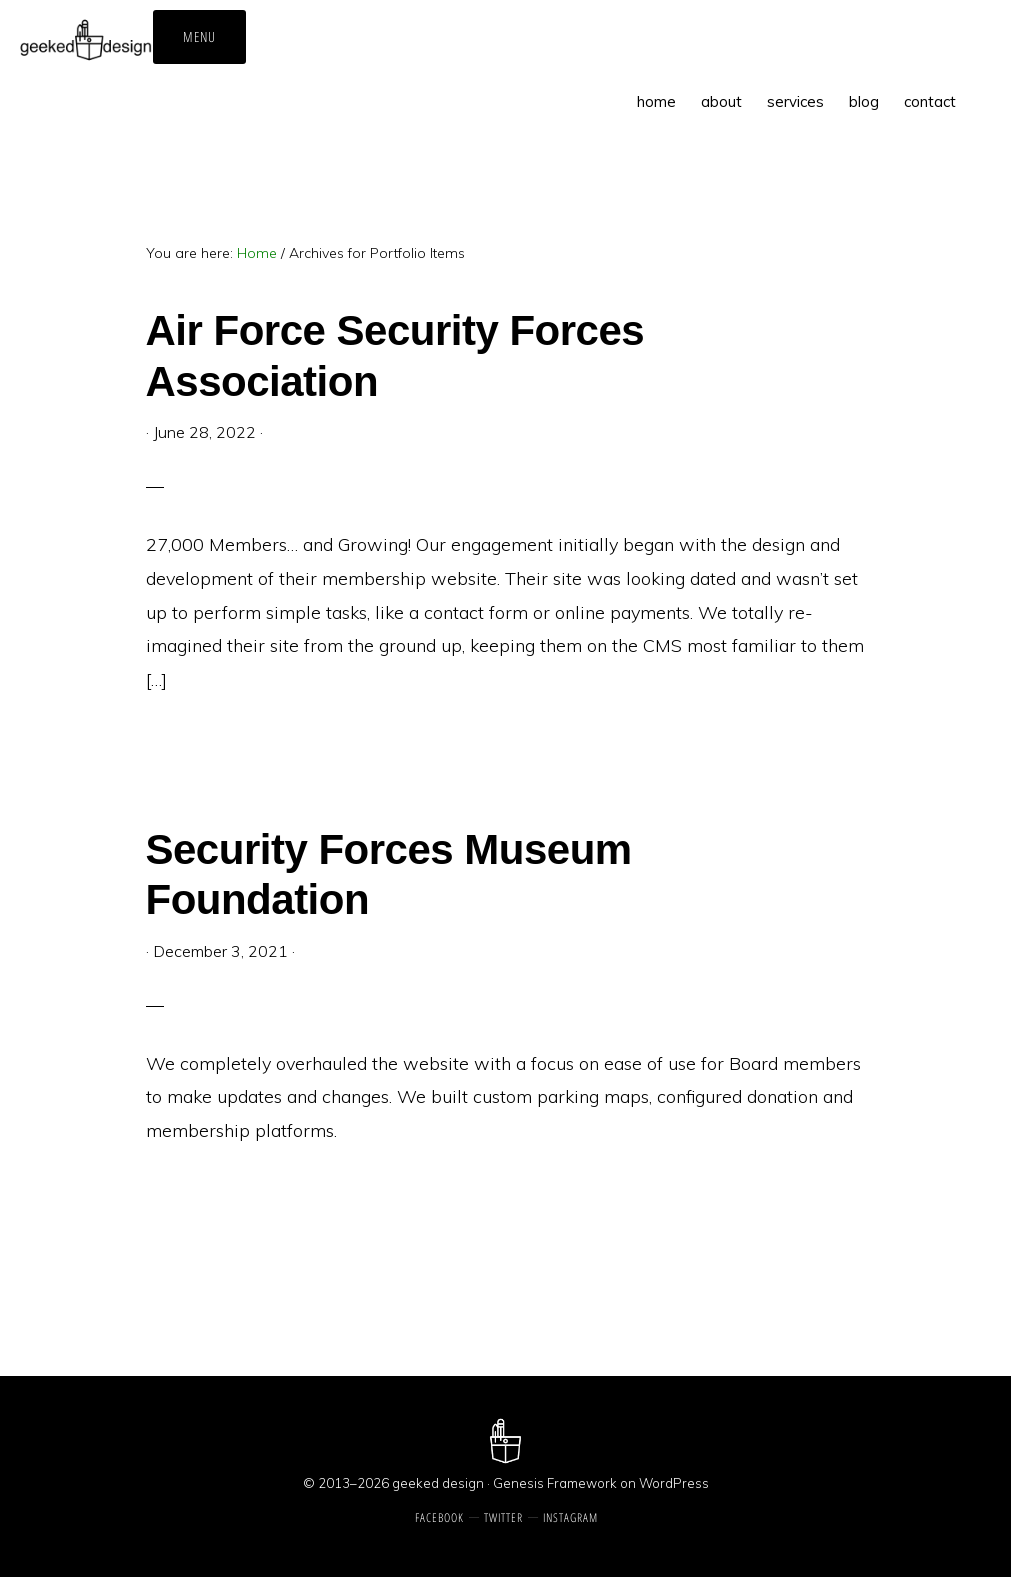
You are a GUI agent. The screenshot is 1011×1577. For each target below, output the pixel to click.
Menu (199, 36)
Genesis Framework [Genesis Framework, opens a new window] (555, 1483)
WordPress (674, 1483)
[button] (981, 87)
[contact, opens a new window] (930, 101)
